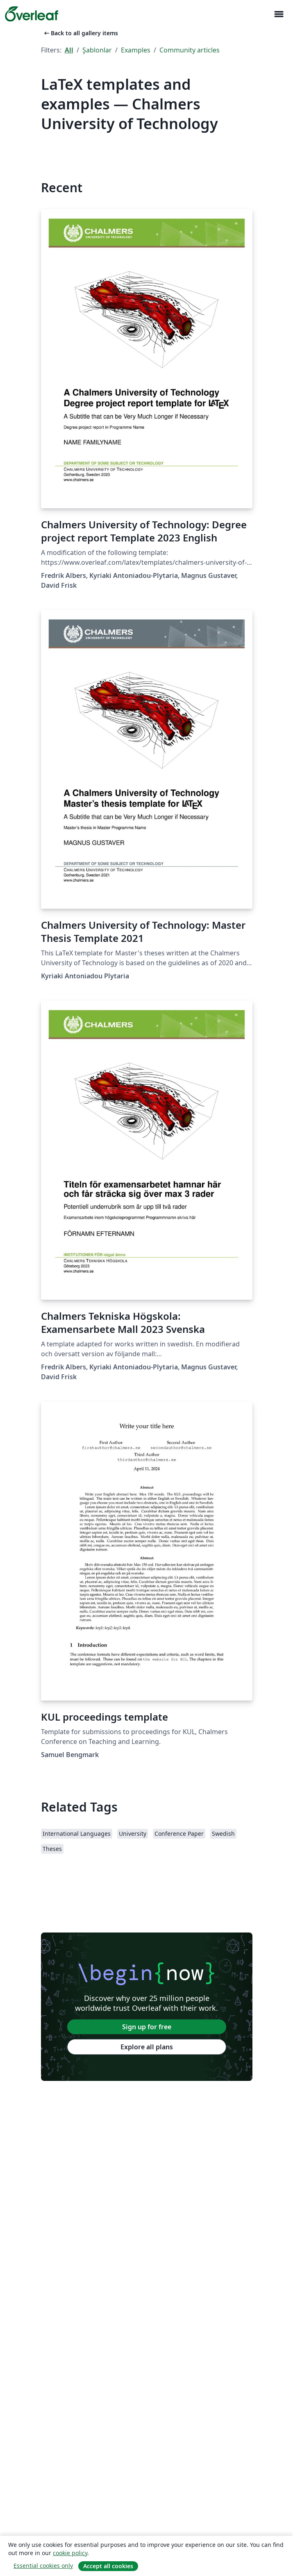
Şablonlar (97, 50)
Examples (135, 50)
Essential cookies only (43, 2565)
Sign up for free (146, 2026)
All (69, 50)
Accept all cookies (108, 2566)
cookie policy (70, 2553)
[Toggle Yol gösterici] (278, 14)
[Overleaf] (31, 14)
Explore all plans (146, 2046)
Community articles (189, 50)
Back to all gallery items (80, 33)
